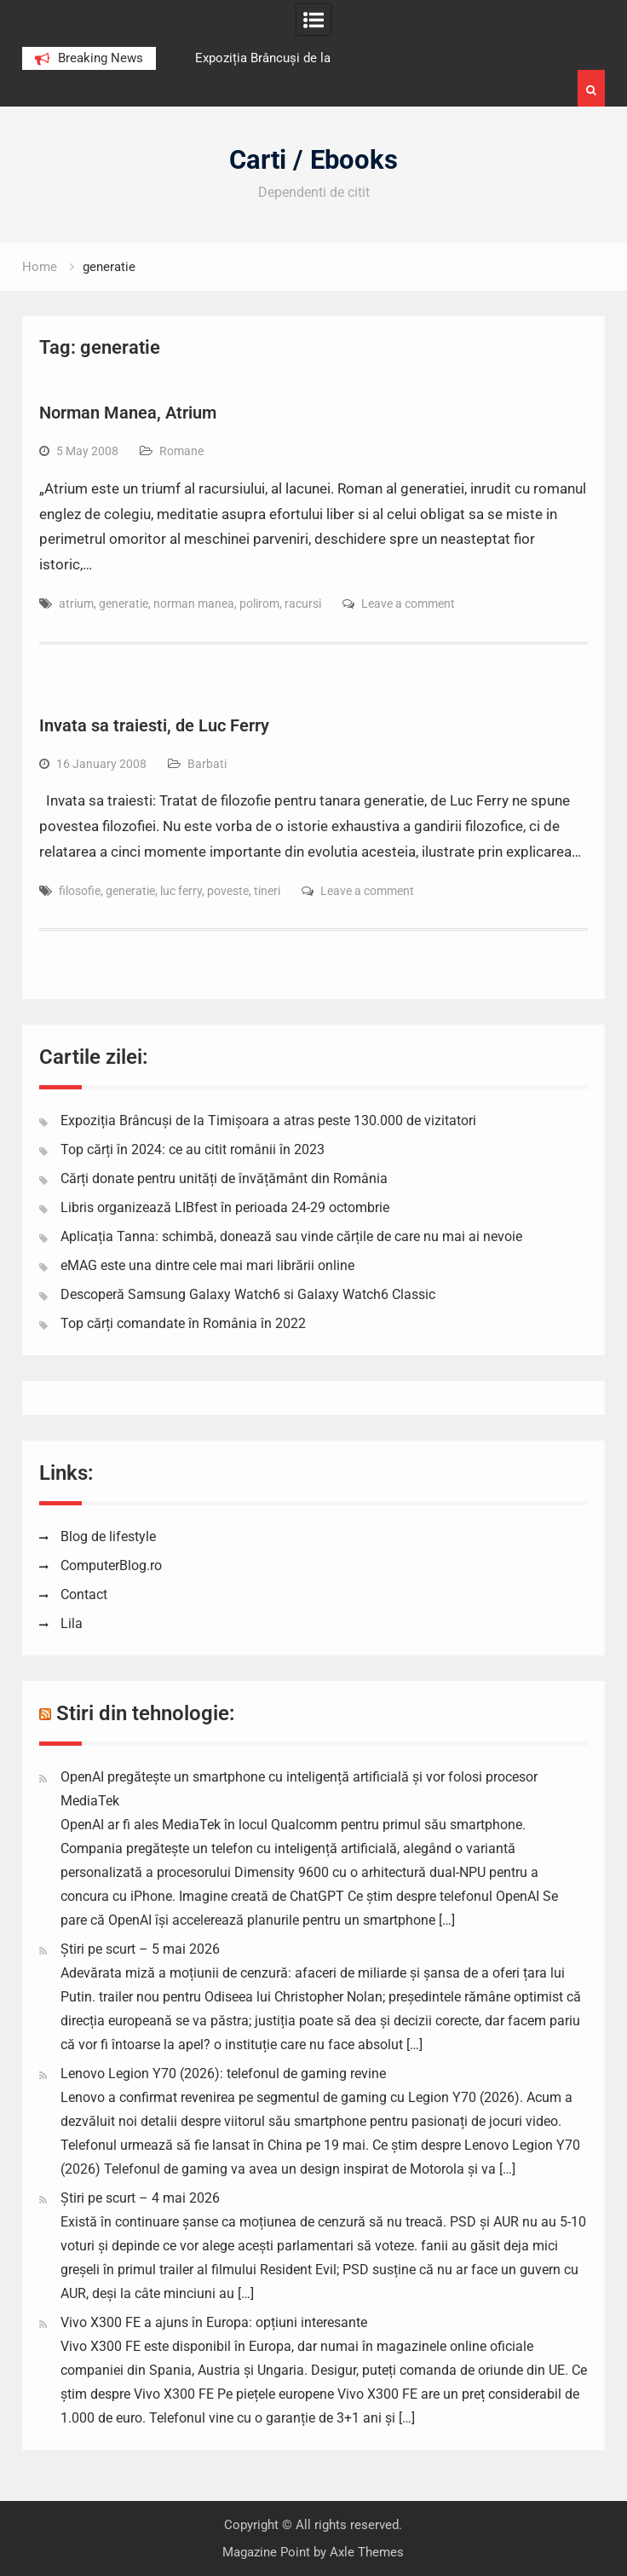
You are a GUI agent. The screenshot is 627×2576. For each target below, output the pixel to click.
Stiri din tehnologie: (145, 1713)
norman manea (193, 603)
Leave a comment (408, 603)
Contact (83, 1594)
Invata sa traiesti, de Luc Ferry (154, 725)
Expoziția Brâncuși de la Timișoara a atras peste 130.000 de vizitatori (268, 1120)
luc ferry (181, 891)
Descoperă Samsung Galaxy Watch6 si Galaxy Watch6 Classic (247, 1294)
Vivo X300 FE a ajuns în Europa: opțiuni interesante (213, 2322)
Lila (71, 1623)
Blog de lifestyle (108, 1536)
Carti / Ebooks (313, 160)
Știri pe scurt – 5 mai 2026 (140, 1949)
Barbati (207, 764)
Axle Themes (367, 2552)
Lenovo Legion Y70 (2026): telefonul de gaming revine (223, 2073)
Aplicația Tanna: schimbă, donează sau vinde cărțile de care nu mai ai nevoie (291, 1236)
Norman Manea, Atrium (127, 412)
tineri (267, 891)
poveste (228, 891)
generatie (123, 603)
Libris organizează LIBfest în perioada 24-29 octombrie (224, 1207)
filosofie (80, 891)
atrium (76, 603)
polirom (259, 603)
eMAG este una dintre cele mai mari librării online (207, 1265)
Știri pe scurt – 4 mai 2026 (140, 2198)
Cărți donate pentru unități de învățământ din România (224, 1178)
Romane (181, 451)
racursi (303, 603)
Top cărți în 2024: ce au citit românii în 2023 (192, 1149)
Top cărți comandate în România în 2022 (183, 1323)
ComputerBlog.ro (111, 1565)
